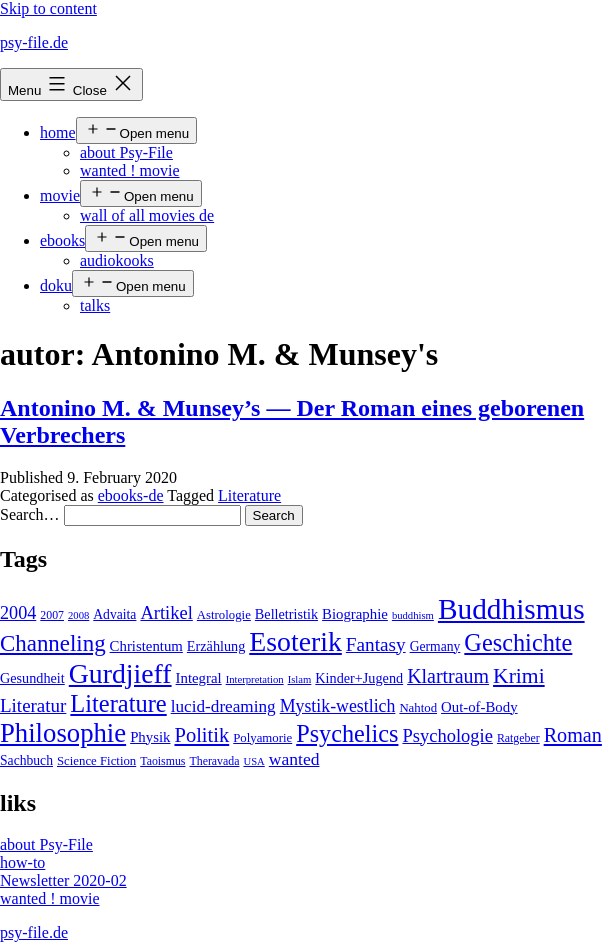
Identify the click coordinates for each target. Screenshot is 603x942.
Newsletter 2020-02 (63, 880)
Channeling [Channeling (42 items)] (53, 643)
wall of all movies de (147, 215)
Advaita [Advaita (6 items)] (114, 614)
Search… (30, 514)
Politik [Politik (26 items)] (201, 735)
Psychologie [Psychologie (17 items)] (447, 736)
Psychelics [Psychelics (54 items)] (347, 733)
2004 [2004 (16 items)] (18, 613)
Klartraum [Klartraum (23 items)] (448, 676)
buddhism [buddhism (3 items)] (413, 615)
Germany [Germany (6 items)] (435, 646)
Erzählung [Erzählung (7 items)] (216, 646)
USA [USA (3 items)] (253, 761)
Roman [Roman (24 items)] (573, 735)
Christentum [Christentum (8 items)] (146, 646)
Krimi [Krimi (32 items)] (519, 676)
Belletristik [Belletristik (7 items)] (286, 614)
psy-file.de (34, 42)
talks (95, 305)
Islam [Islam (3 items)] (300, 679)
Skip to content (48, 8)
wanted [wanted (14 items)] (294, 759)
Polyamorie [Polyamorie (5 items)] (262, 738)
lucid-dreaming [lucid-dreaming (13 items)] (223, 706)
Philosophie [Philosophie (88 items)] (63, 733)
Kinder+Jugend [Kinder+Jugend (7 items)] (359, 678)
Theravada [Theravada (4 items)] (214, 761)
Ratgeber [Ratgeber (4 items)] (518, 738)
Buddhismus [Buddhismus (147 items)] (511, 609)
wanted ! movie (130, 170)
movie (60, 195)
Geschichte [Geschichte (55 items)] (518, 642)
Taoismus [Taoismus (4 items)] (162, 761)
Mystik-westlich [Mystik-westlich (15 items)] (338, 706)
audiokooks (117, 260)
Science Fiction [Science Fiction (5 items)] (96, 761)
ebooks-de (131, 495)
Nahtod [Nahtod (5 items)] (418, 708)
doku (56, 285)
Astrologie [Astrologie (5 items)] (224, 615)
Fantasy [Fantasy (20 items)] (376, 644)
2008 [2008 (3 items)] (78, 615)
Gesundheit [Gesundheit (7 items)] (32, 678)
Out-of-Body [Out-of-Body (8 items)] (479, 707)
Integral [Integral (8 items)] (199, 678)
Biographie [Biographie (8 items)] (355, 614)
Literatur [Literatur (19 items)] (33, 705)
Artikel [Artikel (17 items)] (166, 613)
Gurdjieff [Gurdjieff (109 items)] (120, 673)
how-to (22, 862)
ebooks (62, 240)
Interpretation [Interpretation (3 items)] (255, 679)
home (58, 132)
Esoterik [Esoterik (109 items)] (295, 641)
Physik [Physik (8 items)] (150, 737)
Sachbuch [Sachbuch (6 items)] (26, 760)
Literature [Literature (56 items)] (118, 703)
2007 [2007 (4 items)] (52, 615)
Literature (249, 495)
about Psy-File (126, 152)
